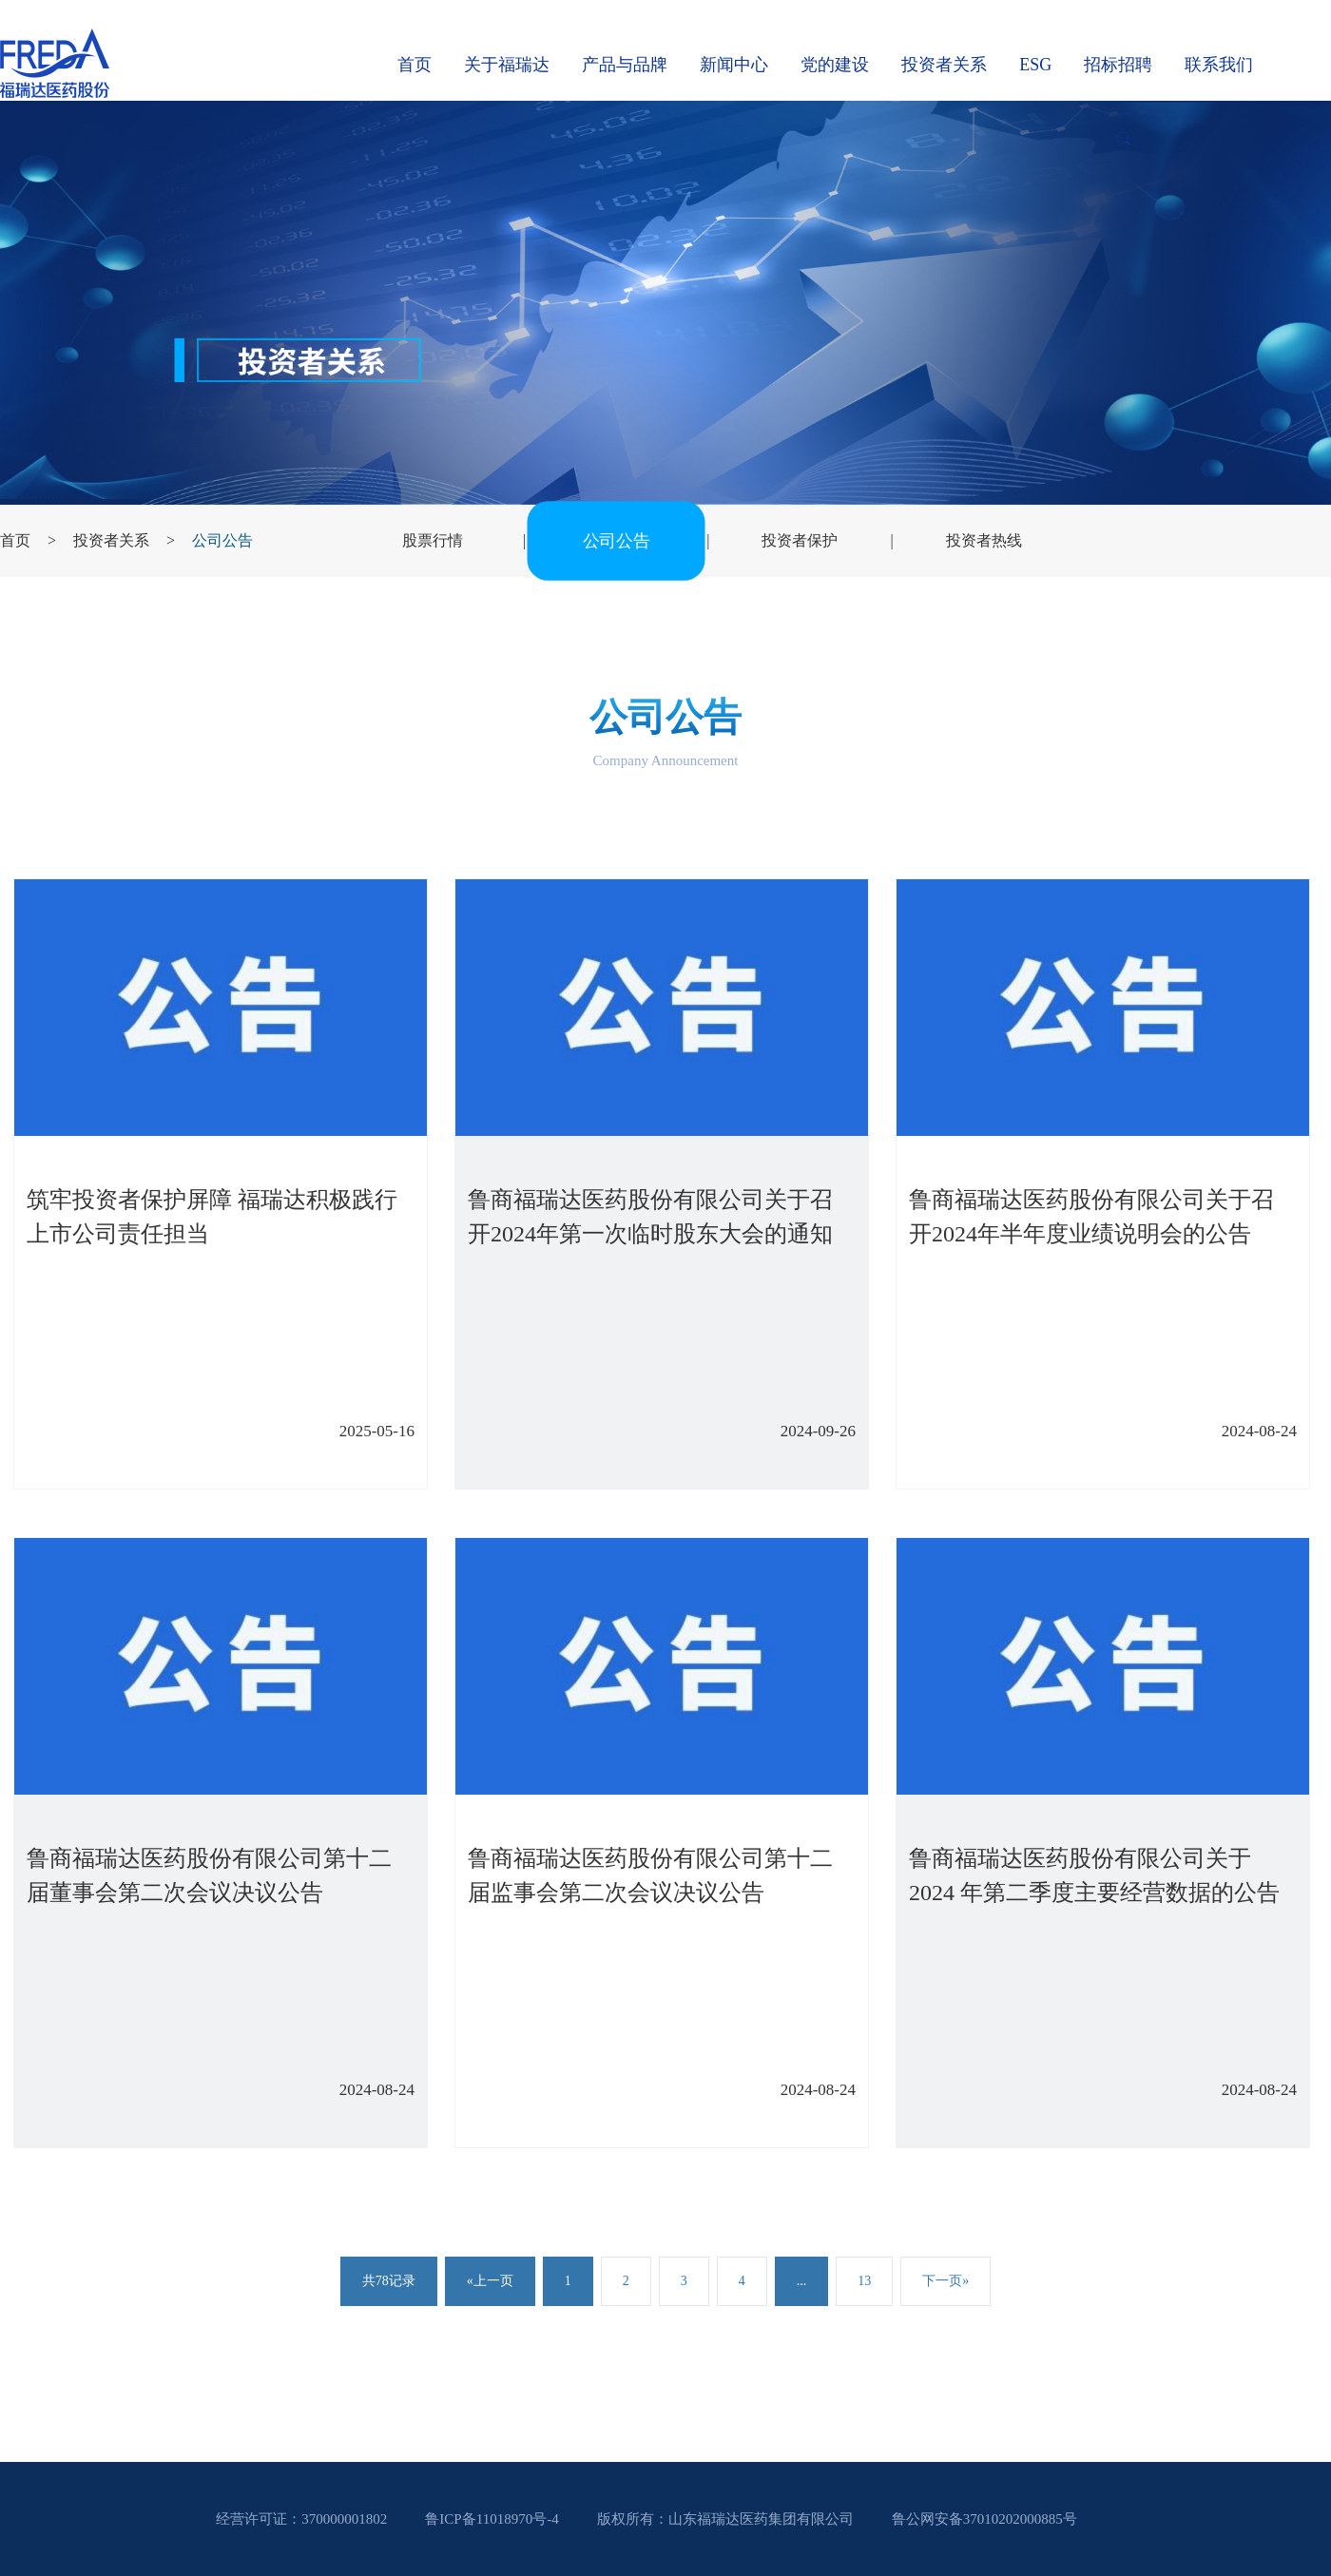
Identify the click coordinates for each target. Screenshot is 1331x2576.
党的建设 (835, 64)
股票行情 (432, 540)
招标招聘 (1118, 64)
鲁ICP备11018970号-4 (491, 2519)
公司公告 (222, 540)
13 (864, 2281)
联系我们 (1219, 64)
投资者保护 (800, 540)
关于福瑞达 (507, 64)
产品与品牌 (624, 64)
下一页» (945, 2281)
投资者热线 (984, 540)
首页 (414, 64)
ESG (1035, 64)
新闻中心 (734, 64)
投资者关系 (944, 64)
